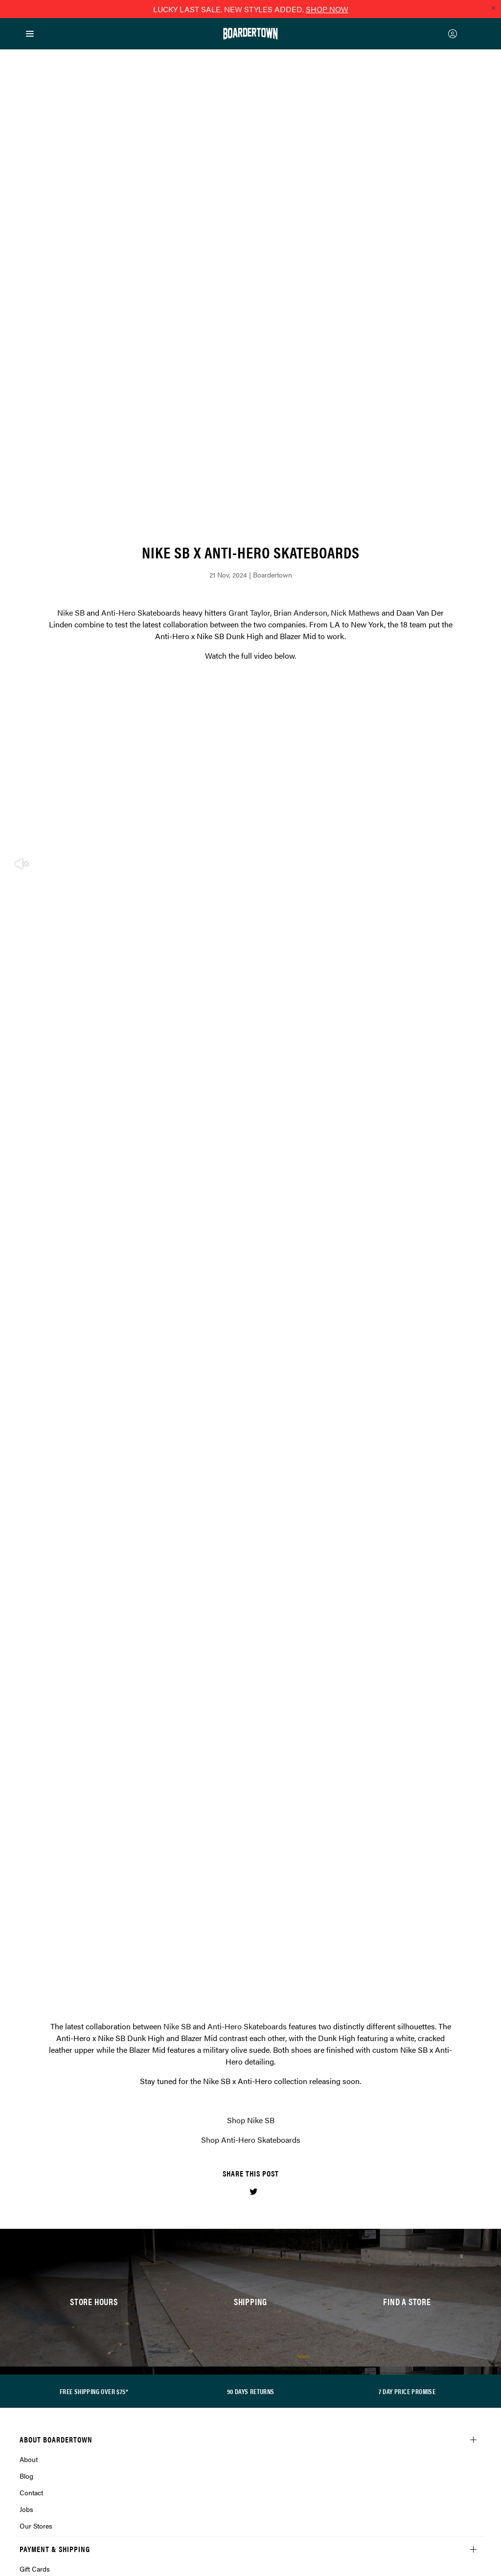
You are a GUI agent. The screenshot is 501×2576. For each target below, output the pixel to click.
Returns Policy (41, 2355)
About (29, 2170)
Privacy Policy (41, 2372)
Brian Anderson (300, 323)
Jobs (26, 2219)
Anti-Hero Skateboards (141, 323)
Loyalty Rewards (44, 2389)
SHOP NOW (327, 9)
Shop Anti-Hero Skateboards (250, 1850)
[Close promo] (493, 8)
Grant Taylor (249, 323)
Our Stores (36, 2236)
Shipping (33, 2312)
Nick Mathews (355, 323)
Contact (31, 2203)
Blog (26, 2186)
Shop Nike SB (250, 1830)
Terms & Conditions (50, 2405)
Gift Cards (35, 2279)
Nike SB (71, 323)
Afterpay (32, 2296)
